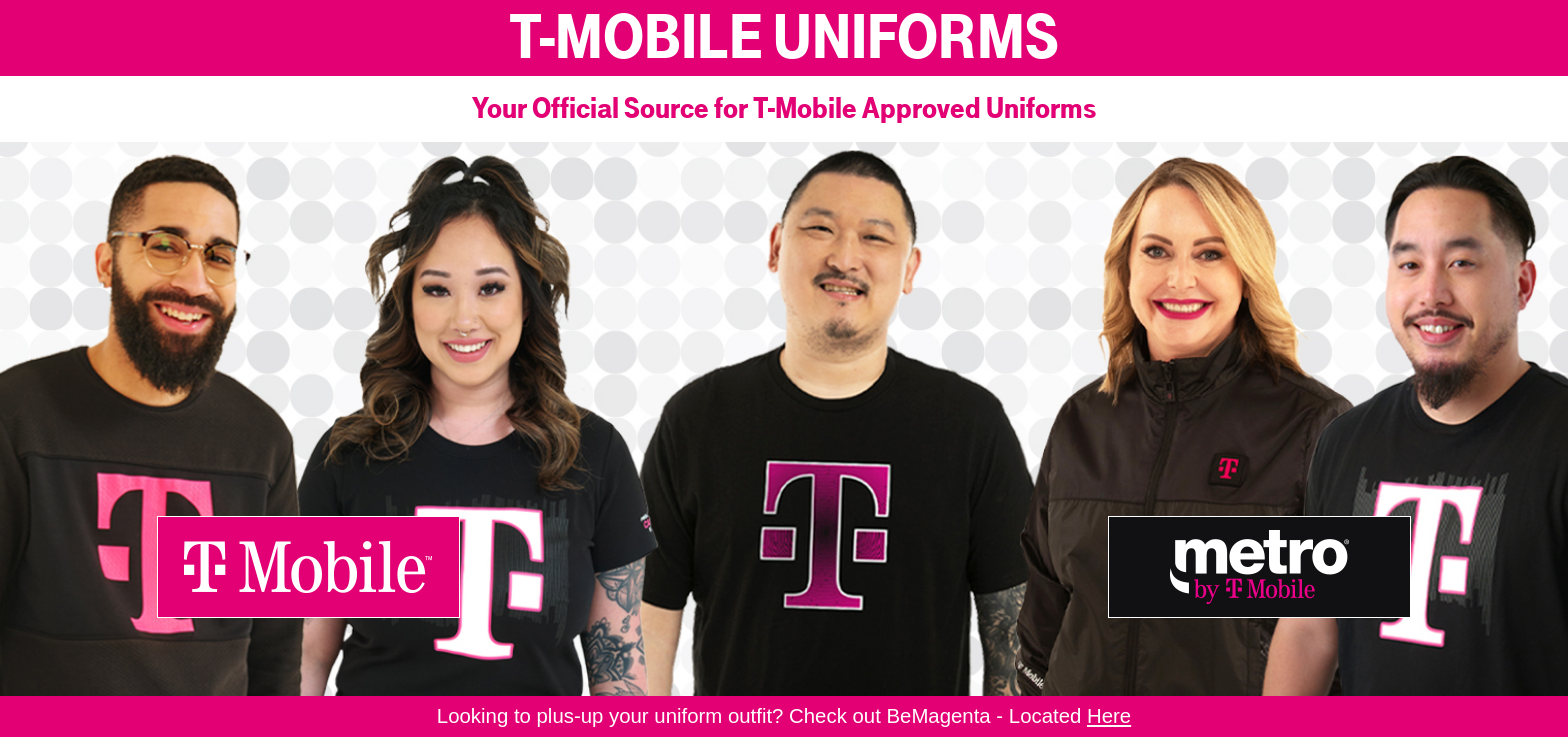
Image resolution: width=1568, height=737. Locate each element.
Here (1109, 716)
